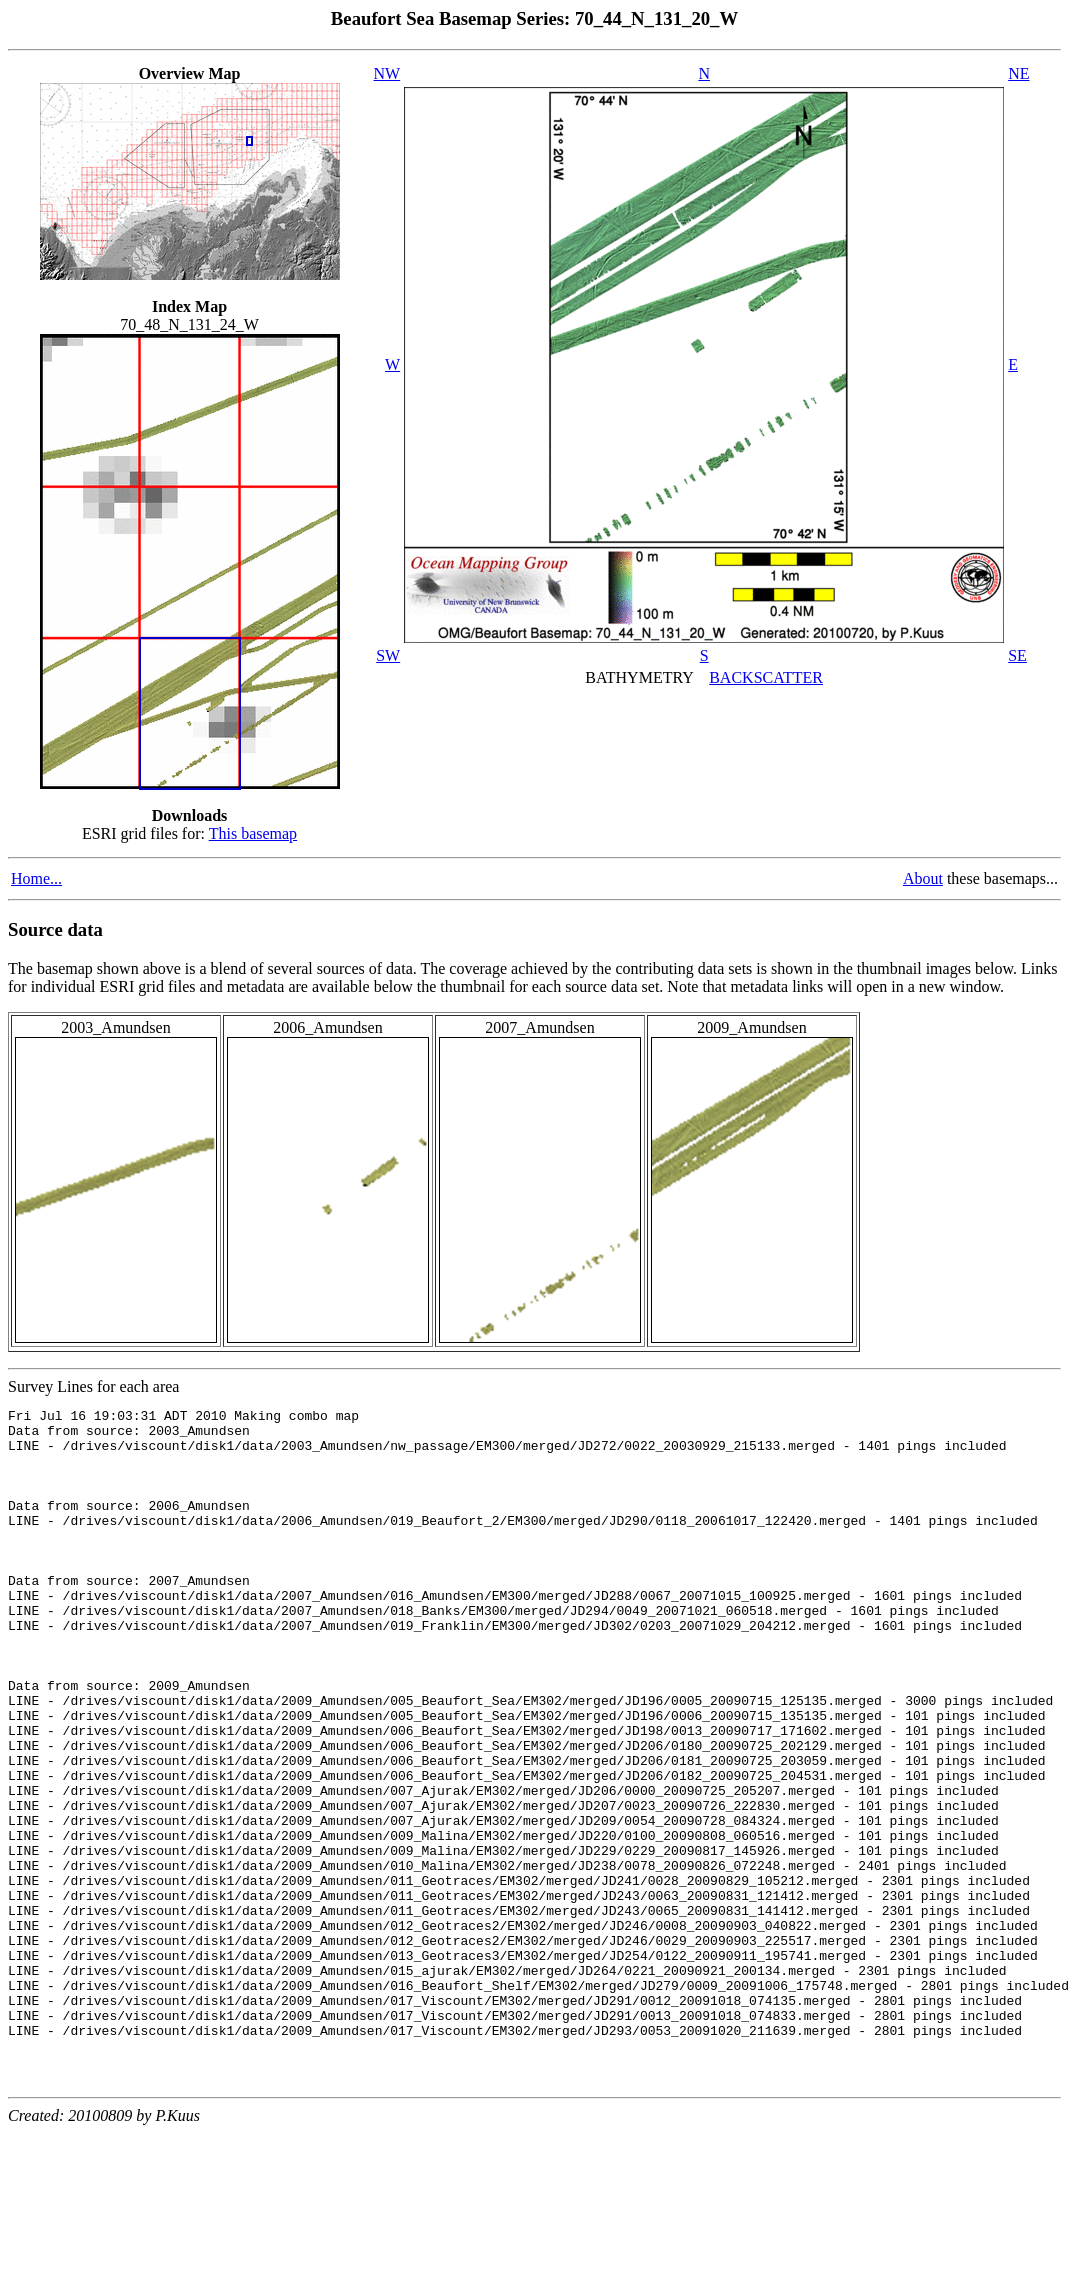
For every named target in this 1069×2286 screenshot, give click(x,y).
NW (387, 73)
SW (388, 655)
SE (1017, 655)
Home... (36, 878)
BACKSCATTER (766, 677)
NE (1018, 73)
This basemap (253, 833)
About (923, 878)
